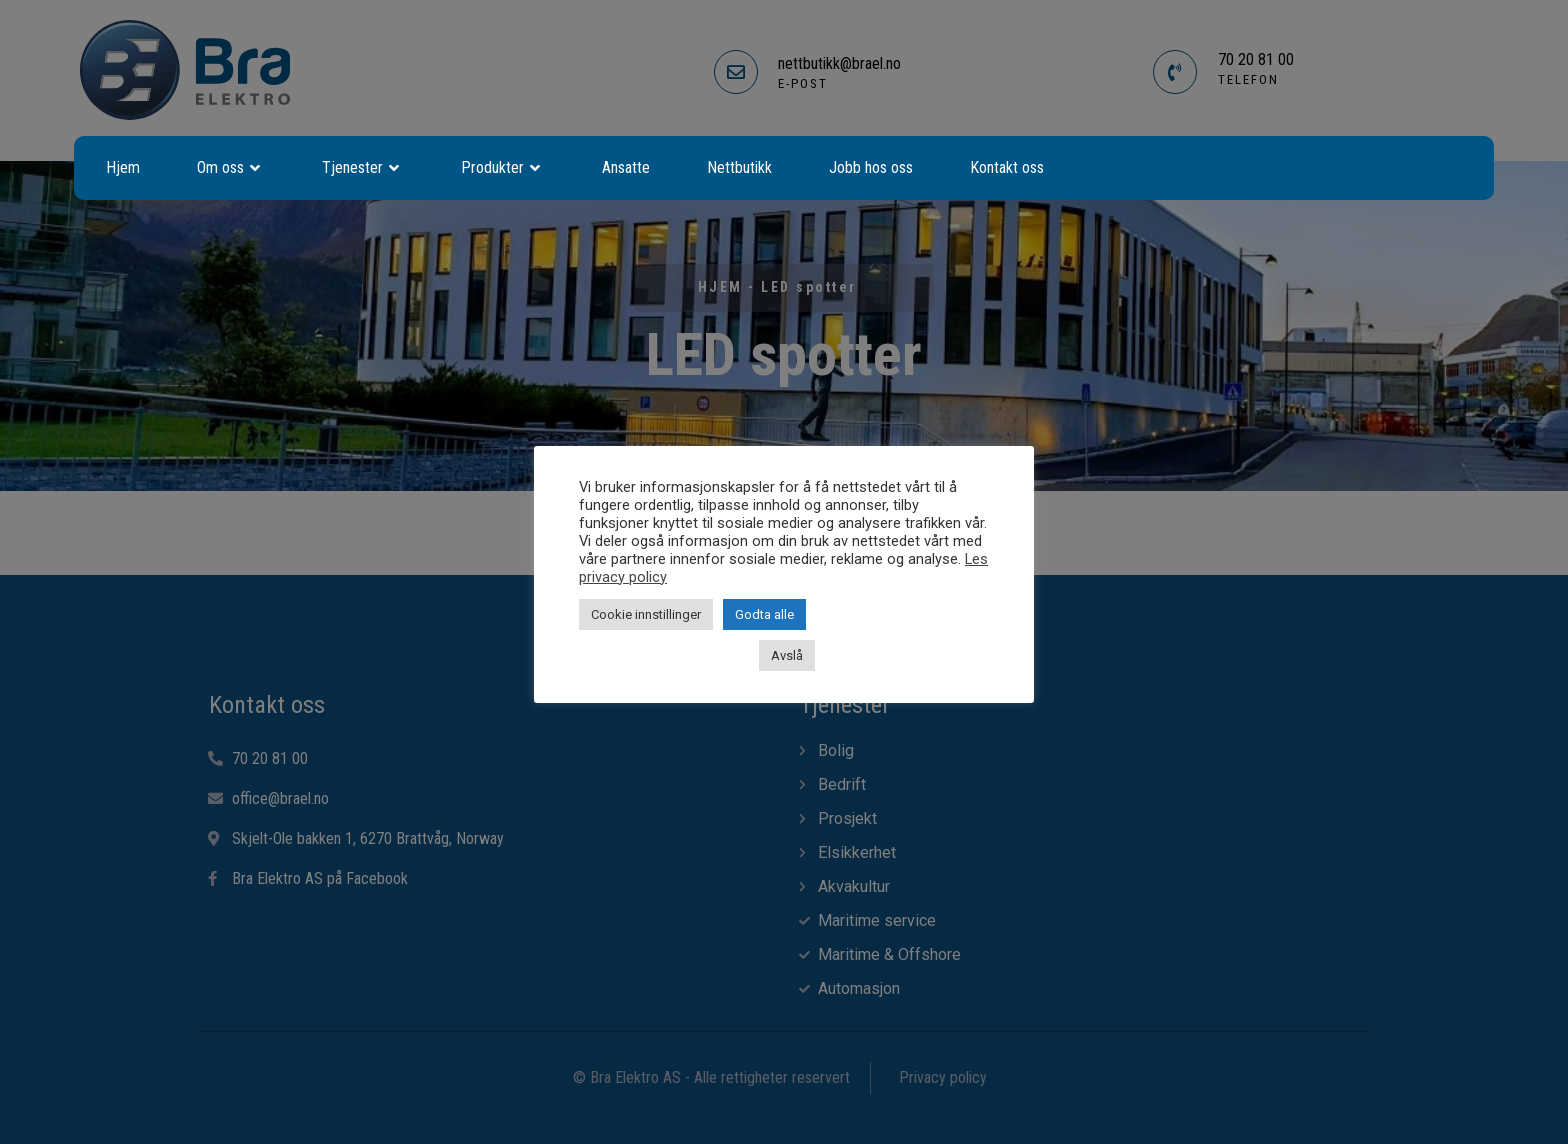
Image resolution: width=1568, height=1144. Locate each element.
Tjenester (363, 168)
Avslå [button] (787, 655)
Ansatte (626, 167)
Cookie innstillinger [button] (646, 614)
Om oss (231, 168)
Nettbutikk (739, 167)
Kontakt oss (1007, 167)
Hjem (123, 167)
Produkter (503, 168)
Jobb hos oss (871, 167)
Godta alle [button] (764, 614)
